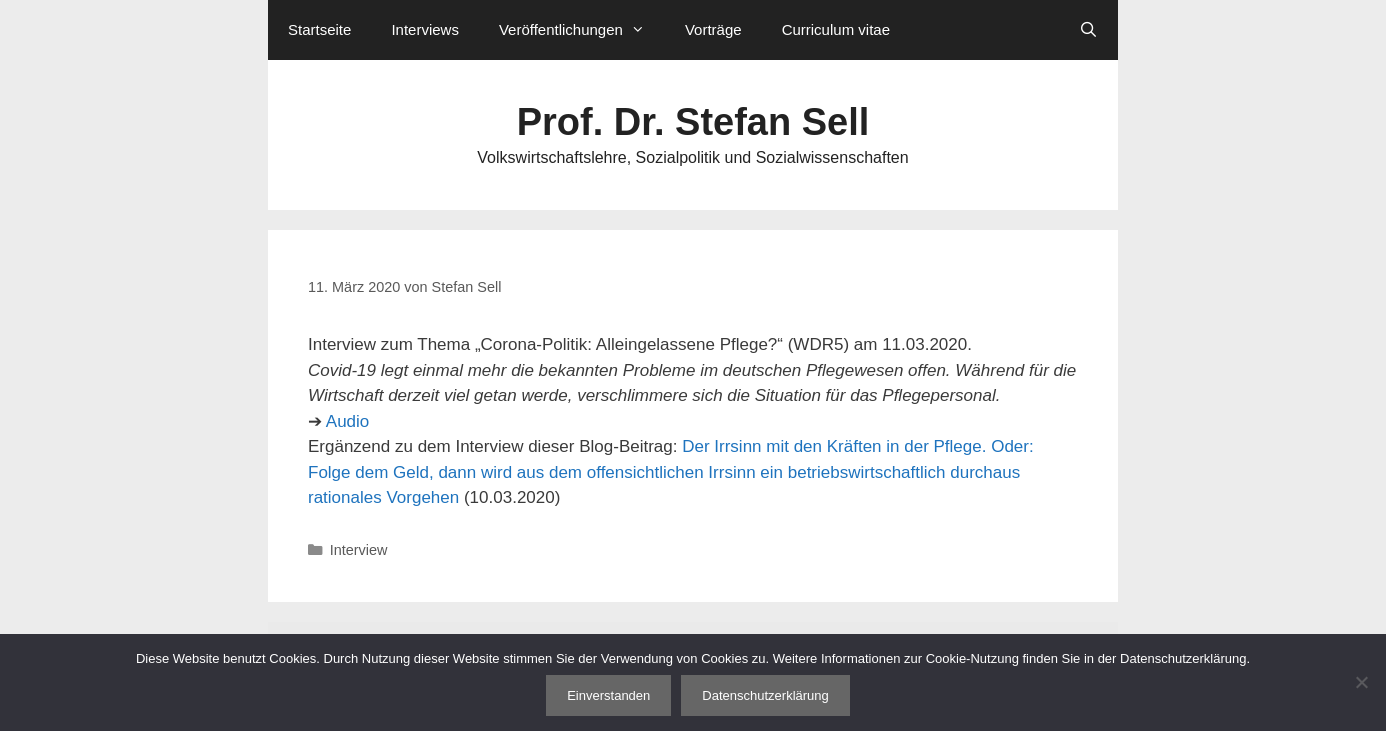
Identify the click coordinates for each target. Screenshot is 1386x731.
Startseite (319, 29)
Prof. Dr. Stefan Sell (693, 122)
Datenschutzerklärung (765, 695)
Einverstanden (608, 695)
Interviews (425, 29)
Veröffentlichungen (582, 30)
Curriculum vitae (836, 29)
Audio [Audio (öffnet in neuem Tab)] (347, 421)
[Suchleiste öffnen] (1088, 30)
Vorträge (713, 29)
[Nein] (1361, 682)
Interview (359, 550)
